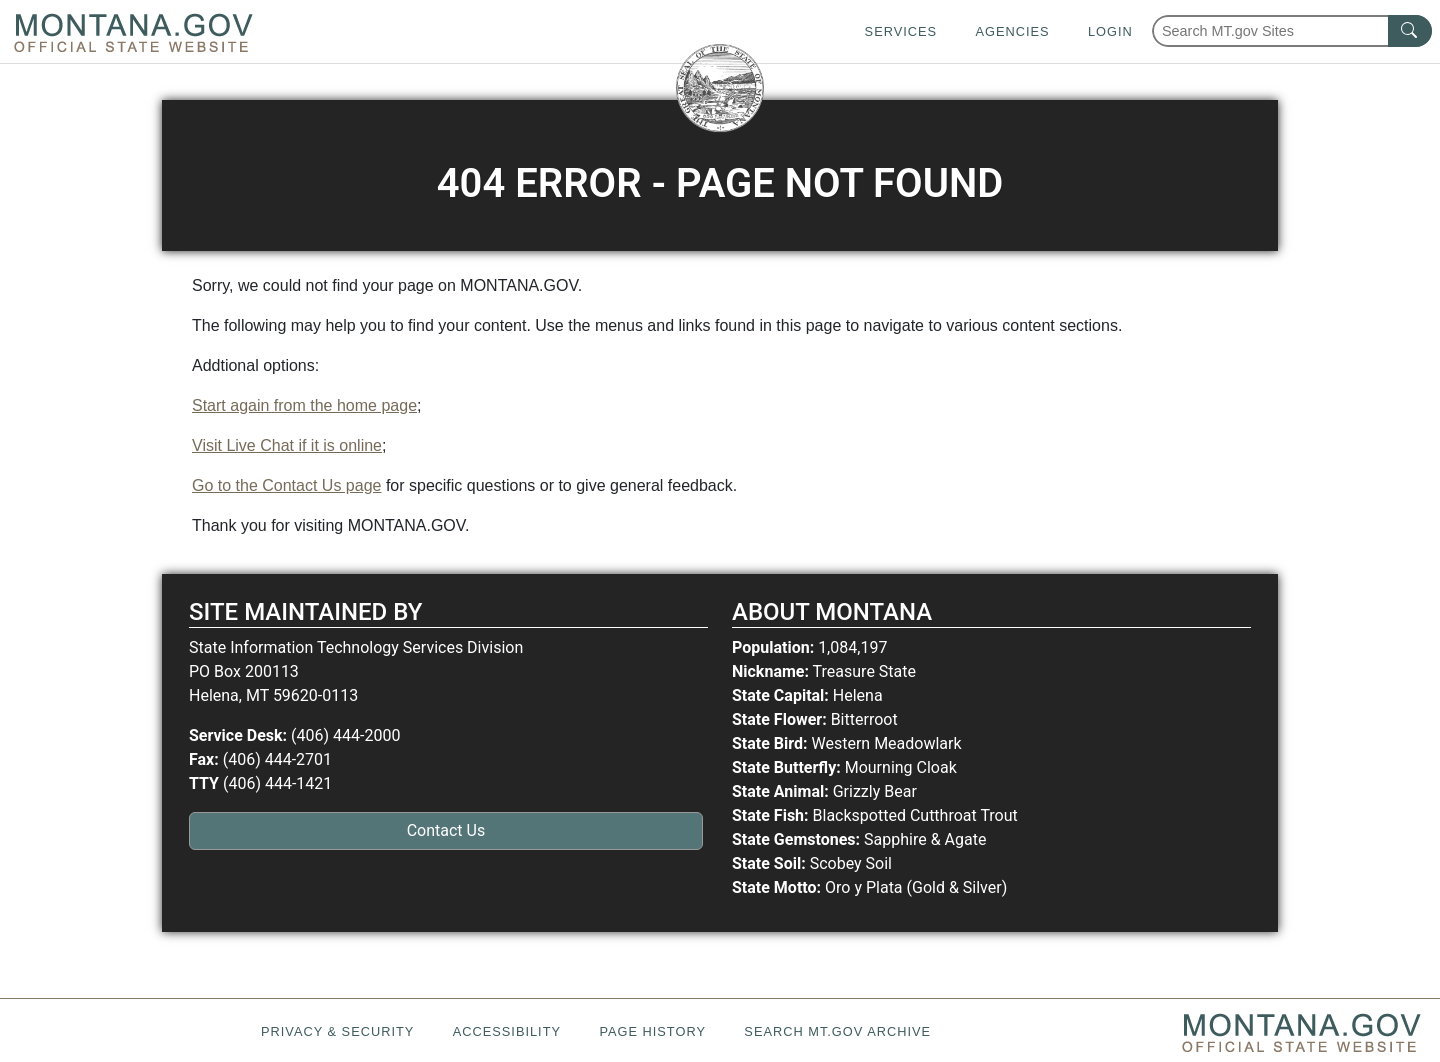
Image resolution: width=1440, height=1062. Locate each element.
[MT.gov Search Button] (1410, 31)
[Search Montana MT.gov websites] (1292, 31)
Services (901, 31)
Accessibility (507, 1031)
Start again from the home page (304, 405)
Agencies (1012, 31)
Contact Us (446, 830)
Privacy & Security (337, 1031)
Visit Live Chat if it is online (287, 445)
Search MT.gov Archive (837, 1031)
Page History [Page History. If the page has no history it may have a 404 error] (652, 1031)
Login (1110, 31)
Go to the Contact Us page (286, 485)
